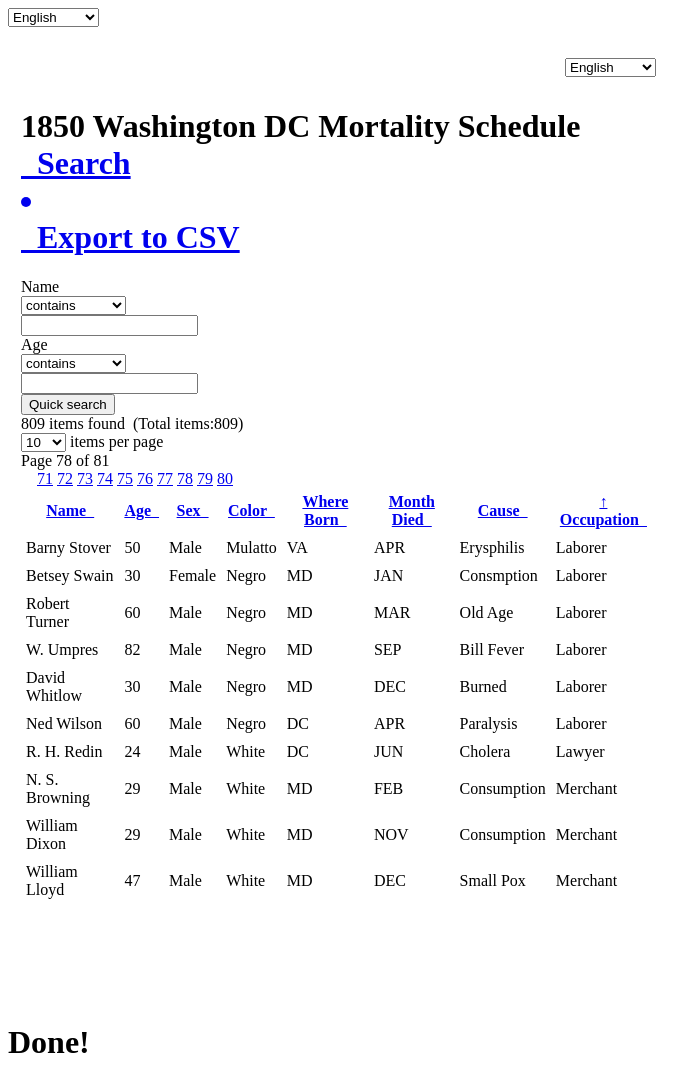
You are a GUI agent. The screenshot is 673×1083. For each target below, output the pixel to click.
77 (165, 478)
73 (85, 478)
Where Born (325, 510)
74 (105, 478)
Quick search (68, 404)
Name (70, 510)
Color (251, 510)
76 (145, 478)
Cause (503, 510)
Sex (193, 510)
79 (205, 478)
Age (141, 510)
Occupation (603, 510)
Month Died (412, 510)
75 (125, 478)
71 (45, 478)
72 (65, 478)
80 (225, 478)
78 (185, 478)
